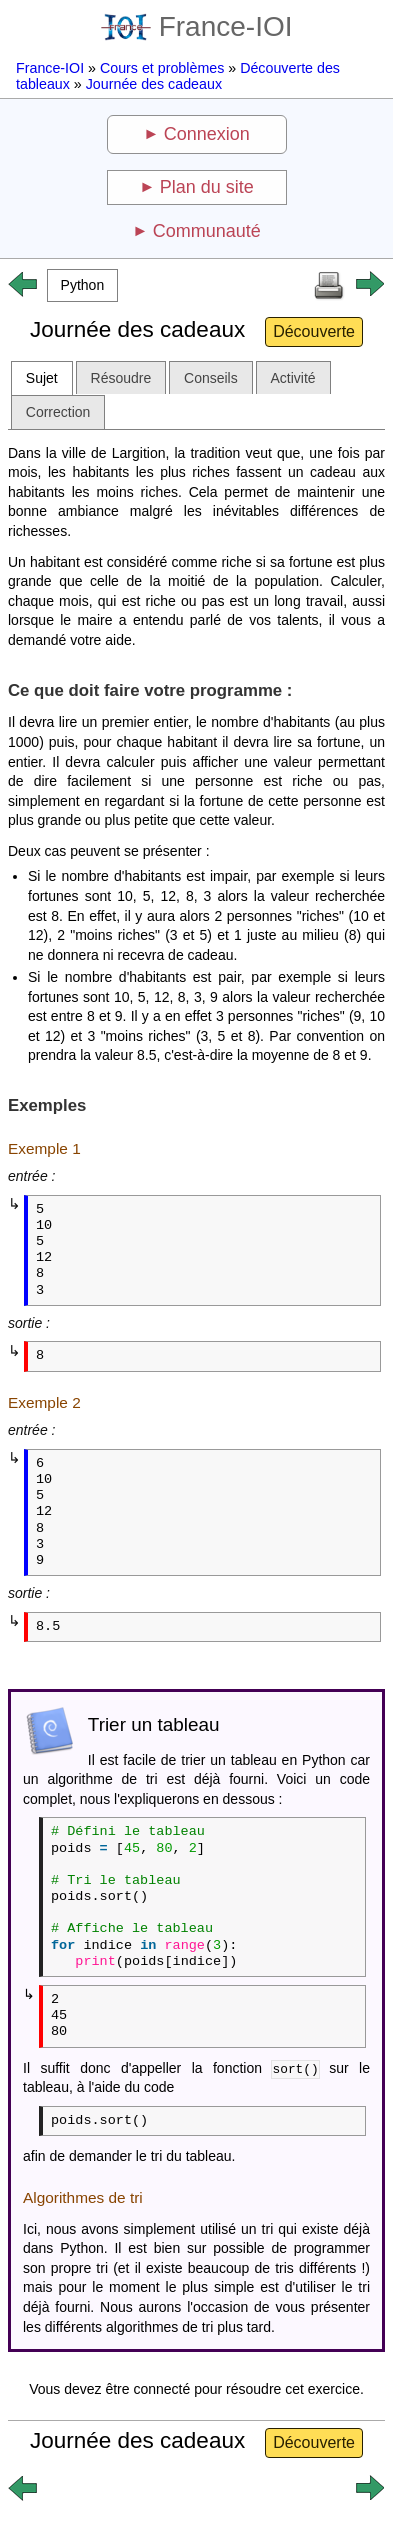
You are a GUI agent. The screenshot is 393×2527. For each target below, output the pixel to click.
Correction (58, 412)
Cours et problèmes (162, 68)
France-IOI (197, 26)
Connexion (207, 134)
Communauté (207, 231)
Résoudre (121, 378)
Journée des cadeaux (154, 84)
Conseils (211, 378)
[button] (82, 285)
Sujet (42, 378)
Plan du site (207, 187)
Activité (293, 378)
